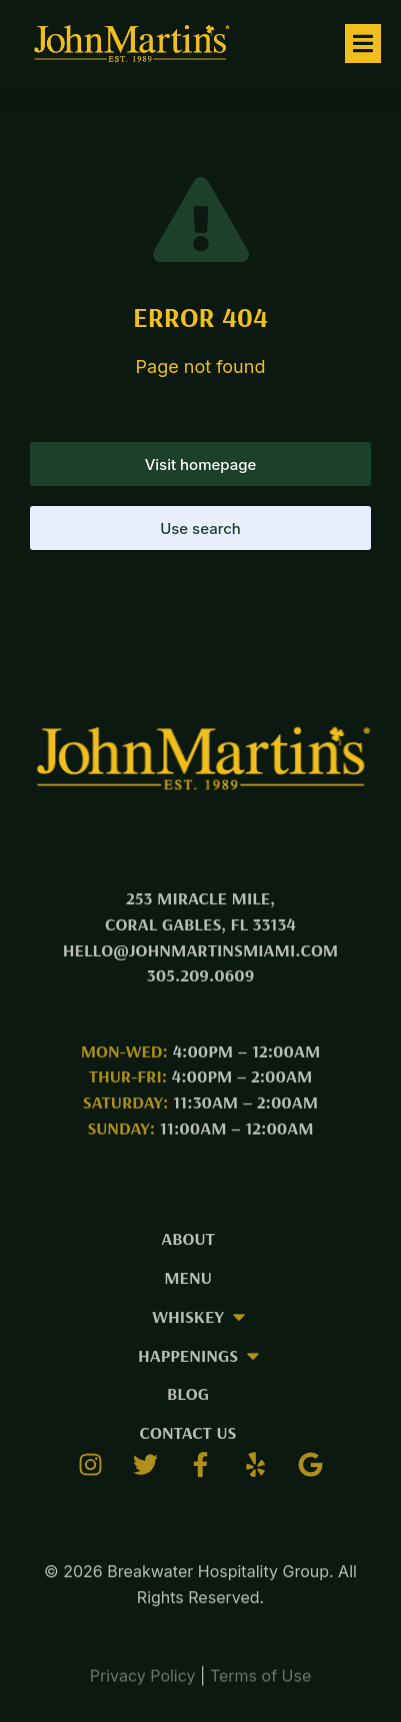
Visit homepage (201, 464)
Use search (200, 528)
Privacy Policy (143, 1685)
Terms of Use (260, 1685)
